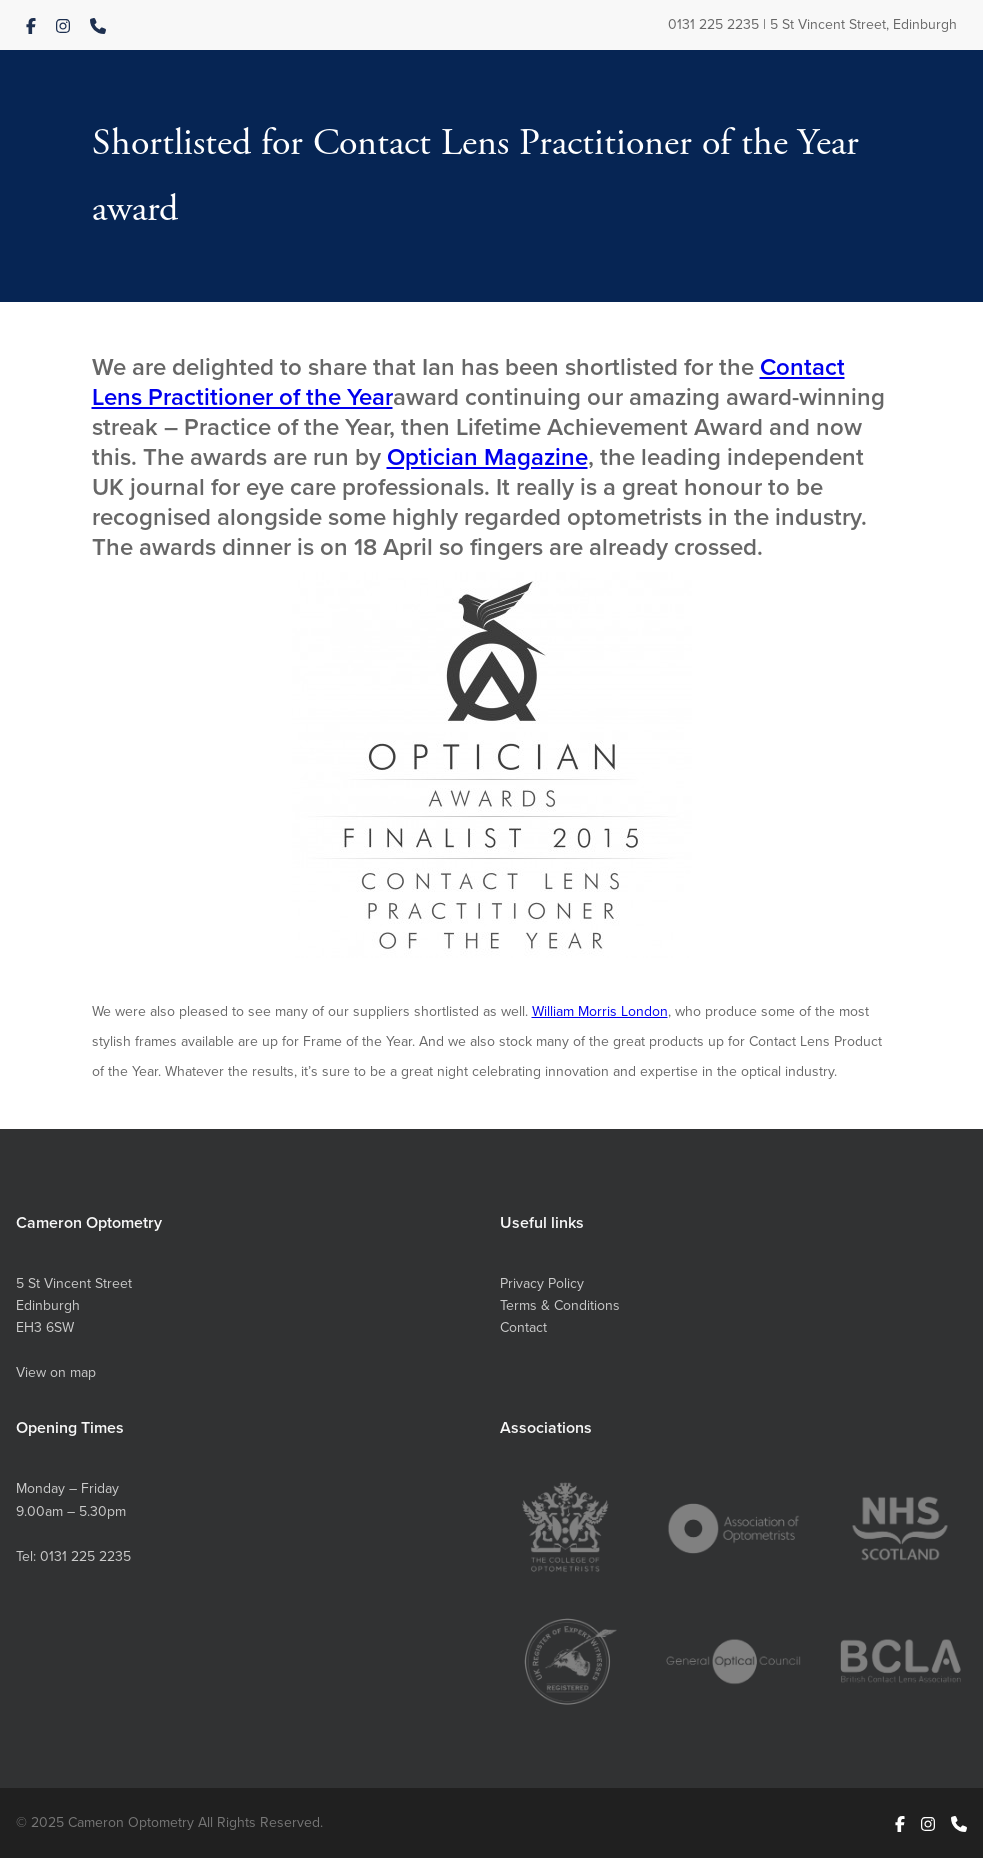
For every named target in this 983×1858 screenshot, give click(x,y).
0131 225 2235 (713, 24)
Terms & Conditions (560, 1305)
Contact (523, 1327)
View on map (56, 1372)
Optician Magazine (487, 457)
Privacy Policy (542, 1283)
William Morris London (600, 1011)
